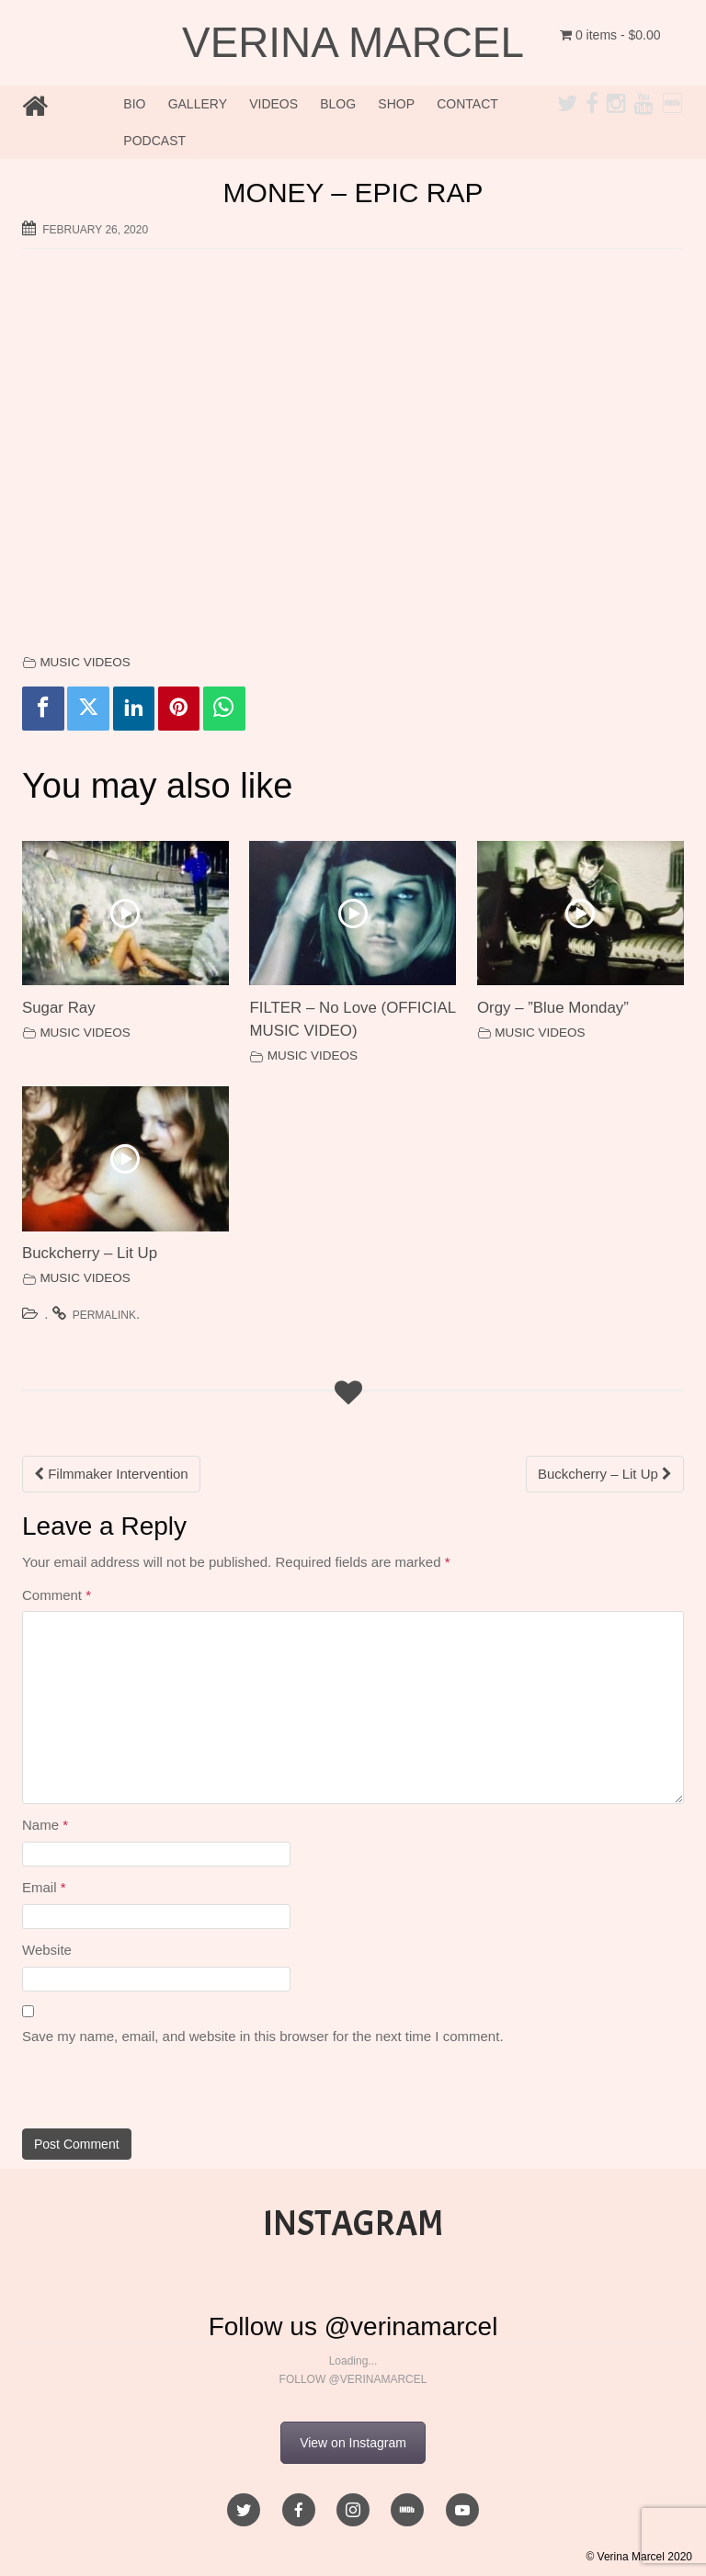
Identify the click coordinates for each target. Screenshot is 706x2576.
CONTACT (467, 103)
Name (45, 1825)
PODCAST (154, 140)
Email (44, 1887)
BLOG (338, 103)
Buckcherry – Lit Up (89, 1253)
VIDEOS (273, 103)
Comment (56, 1595)
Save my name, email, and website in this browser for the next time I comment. (263, 2036)
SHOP (396, 103)
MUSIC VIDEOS (85, 662)
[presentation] (148, 2089)
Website (47, 1950)
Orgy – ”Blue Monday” (553, 1007)
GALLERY (197, 103)
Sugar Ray (59, 1007)
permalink (104, 1315)
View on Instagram (353, 2442)
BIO (134, 103)
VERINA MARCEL (352, 41)
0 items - (610, 35)
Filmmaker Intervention (111, 1473)
